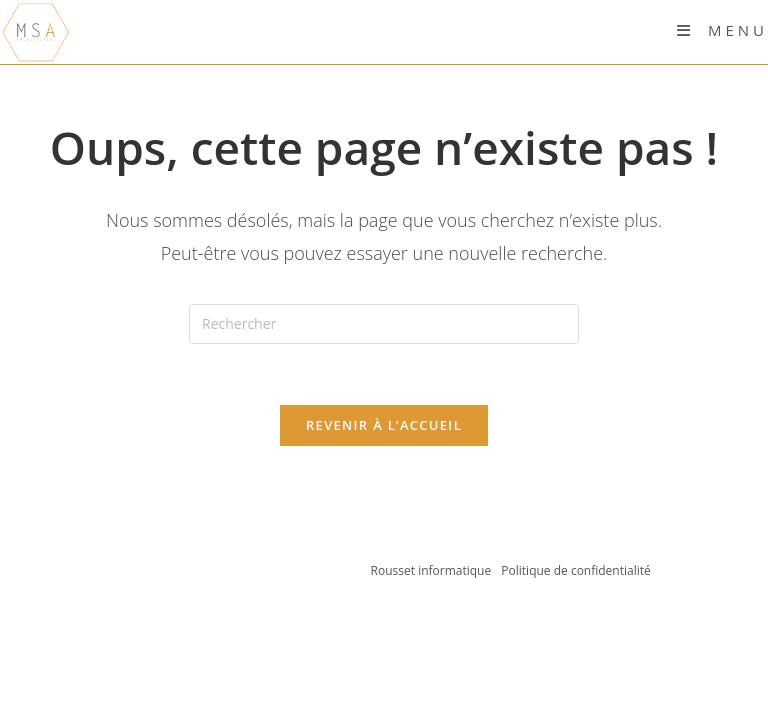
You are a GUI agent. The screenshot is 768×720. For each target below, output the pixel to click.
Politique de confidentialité (575, 570)
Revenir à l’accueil (384, 425)
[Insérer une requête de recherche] (384, 324)
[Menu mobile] (722, 30)
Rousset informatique (433, 570)
